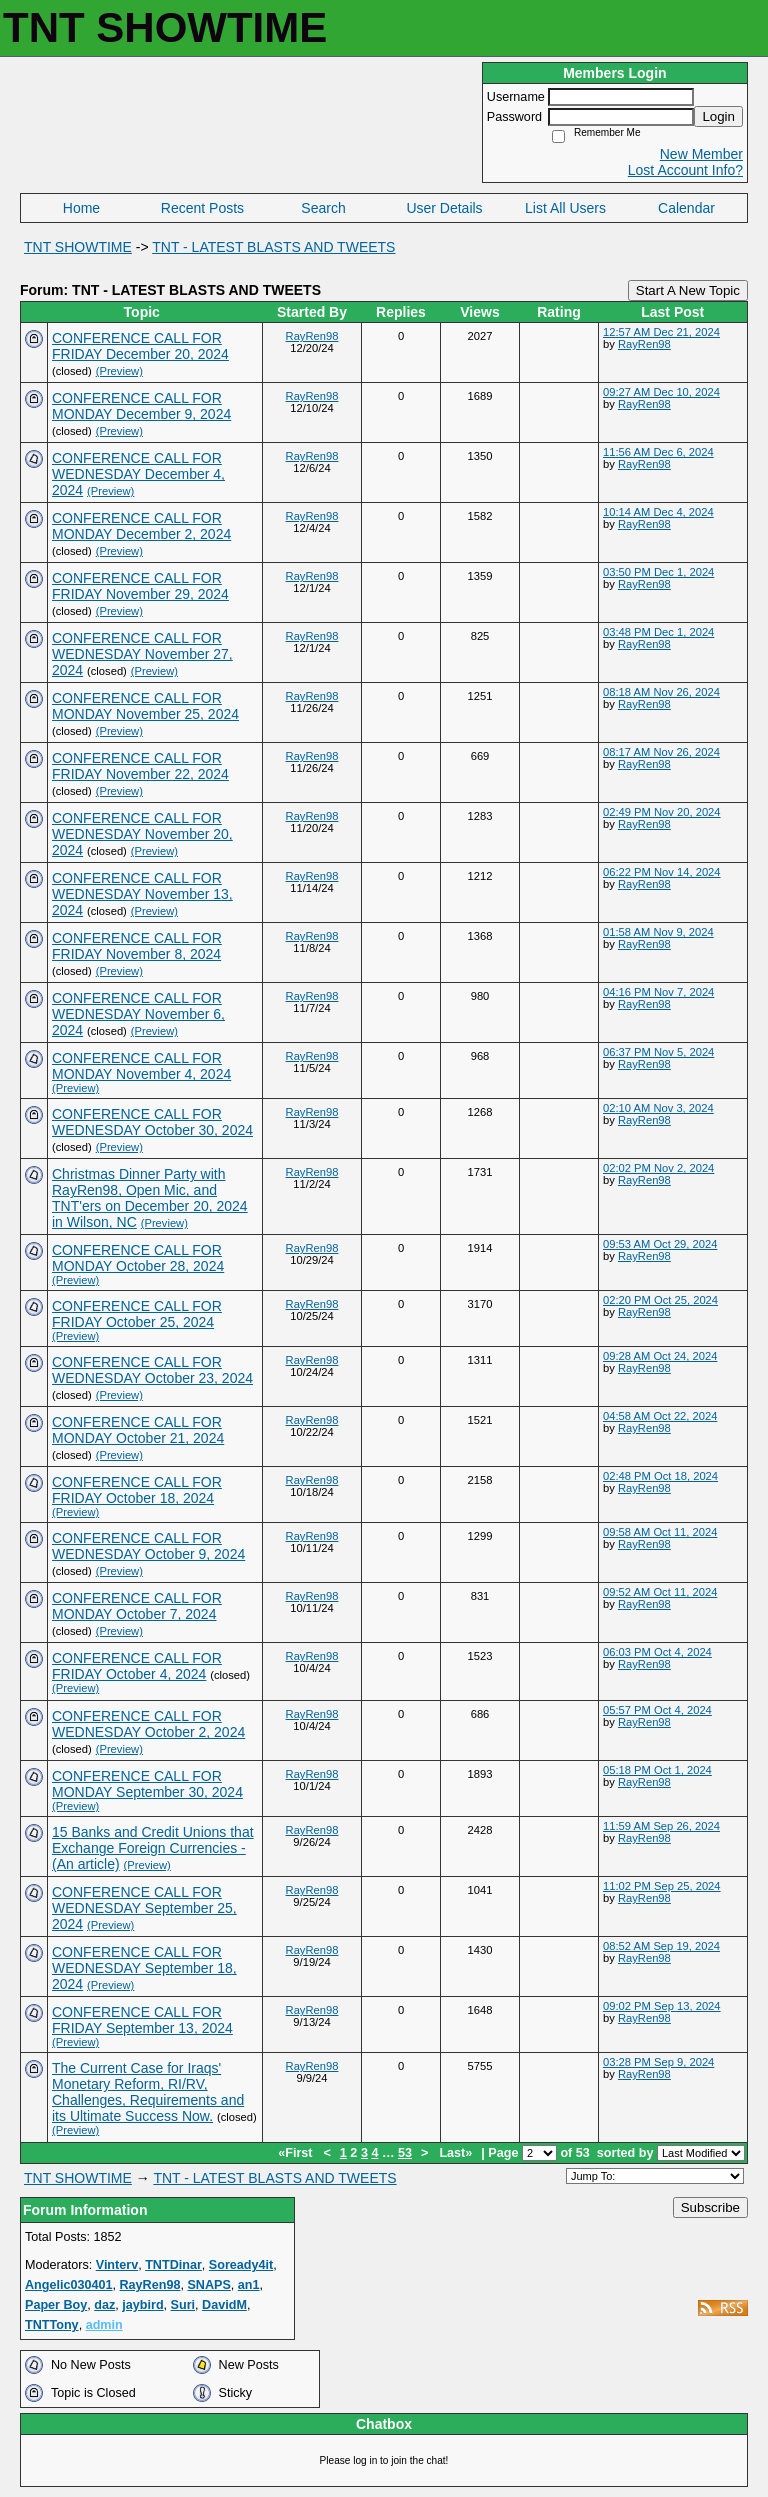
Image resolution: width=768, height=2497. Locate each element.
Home (81, 208)
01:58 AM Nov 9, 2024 (658, 932)
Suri (183, 2305)
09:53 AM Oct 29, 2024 (660, 1244)
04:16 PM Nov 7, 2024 (658, 992)
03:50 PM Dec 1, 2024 (658, 572)
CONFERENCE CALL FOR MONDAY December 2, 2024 (141, 526)
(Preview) (119, 371)
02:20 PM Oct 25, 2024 (660, 1300)
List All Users (565, 208)
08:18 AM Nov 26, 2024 (661, 692)
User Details (444, 208)
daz (104, 2305)
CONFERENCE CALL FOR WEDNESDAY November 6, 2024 (138, 1014)
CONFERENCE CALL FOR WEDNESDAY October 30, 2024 (152, 1122)
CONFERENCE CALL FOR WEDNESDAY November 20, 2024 (142, 834)
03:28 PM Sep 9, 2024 (658, 2062)
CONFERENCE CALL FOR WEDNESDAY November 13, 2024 (142, 894)
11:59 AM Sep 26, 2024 (661, 1826)
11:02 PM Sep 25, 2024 (662, 1886)
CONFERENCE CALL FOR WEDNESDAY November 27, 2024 (142, 654)
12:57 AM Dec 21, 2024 (661, 332)
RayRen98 (312, 336)
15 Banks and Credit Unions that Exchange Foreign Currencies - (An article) (153, 1848)
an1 (249, 2285)
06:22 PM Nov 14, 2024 (662, 872)
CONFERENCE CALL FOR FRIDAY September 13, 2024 (142, 2020)
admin (104, 2325)
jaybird (142, 2305)
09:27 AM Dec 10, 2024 (661, 392)
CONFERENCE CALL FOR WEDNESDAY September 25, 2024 (144, 1908)
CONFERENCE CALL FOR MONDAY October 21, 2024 (138, 1430)
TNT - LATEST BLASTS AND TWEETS (273, 247)
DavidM (224, 2305)
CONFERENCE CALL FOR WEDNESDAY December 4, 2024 (138, 474)
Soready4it (241, 2265)
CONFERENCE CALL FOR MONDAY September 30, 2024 (147, 1784)
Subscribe (710, 2207)
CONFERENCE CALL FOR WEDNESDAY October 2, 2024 (148, 1724)
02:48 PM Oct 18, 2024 (660, 1476)
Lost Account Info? (685, 170)
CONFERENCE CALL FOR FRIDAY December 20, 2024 (140, 346)
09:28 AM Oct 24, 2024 (660, 1356)
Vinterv (117, 2265)
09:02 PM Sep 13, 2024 (662, 2006)
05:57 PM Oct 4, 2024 (657, 1710)
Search (323, 208)
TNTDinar (173, 2265)
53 (405, 2153)
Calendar (686, 208)
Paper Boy (56, 2305)
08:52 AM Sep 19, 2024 (661, 1946)
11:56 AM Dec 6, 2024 (658, 452)
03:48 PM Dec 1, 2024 (658, 632)
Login (718, 116)
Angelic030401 (69, 2285)
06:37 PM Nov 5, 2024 (658, 1052)
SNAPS (208, 2285)
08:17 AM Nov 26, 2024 (661, 752)
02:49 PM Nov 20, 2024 (662, 812)
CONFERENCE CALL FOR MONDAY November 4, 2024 (141, 1066)
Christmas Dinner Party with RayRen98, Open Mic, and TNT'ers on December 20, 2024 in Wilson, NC (150, 1198)
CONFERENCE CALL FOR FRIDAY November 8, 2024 (137, 946)
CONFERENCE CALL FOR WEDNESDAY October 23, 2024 (152, 1370)
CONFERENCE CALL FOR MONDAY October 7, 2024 (137, 1606)
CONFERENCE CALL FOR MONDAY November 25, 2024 (145, 706)
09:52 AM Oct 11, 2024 (660, 1592)
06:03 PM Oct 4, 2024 (657, 1652)
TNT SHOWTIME (78, 247)
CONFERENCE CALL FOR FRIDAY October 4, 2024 (137, 1666)
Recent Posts (202, 208)
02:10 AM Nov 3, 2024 (658, 1108)
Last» (457, 2153)
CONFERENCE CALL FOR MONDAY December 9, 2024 (141, 406)
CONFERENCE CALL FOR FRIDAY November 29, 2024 (140, 586)
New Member (701, 154)
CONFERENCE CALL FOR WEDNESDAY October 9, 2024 (148, 1546)
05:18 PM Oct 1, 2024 (657, 1770)
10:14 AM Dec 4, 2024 (658, 512)
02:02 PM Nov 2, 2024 (658, 1168)
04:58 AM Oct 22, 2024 (660, 1416)
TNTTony (52, 2325)
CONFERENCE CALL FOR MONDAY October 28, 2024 (138, 1258)
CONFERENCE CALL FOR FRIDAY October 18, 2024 (137, 1490)
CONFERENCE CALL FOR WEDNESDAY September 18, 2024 (144, 1968)
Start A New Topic (688, 290)
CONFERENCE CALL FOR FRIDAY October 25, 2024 (137, 1314)
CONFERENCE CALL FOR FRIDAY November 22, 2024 (140, 766)
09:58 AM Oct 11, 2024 (660, 1532)
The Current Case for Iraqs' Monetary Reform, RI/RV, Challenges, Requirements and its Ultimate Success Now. (148, 2092)
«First (297, 2153)
